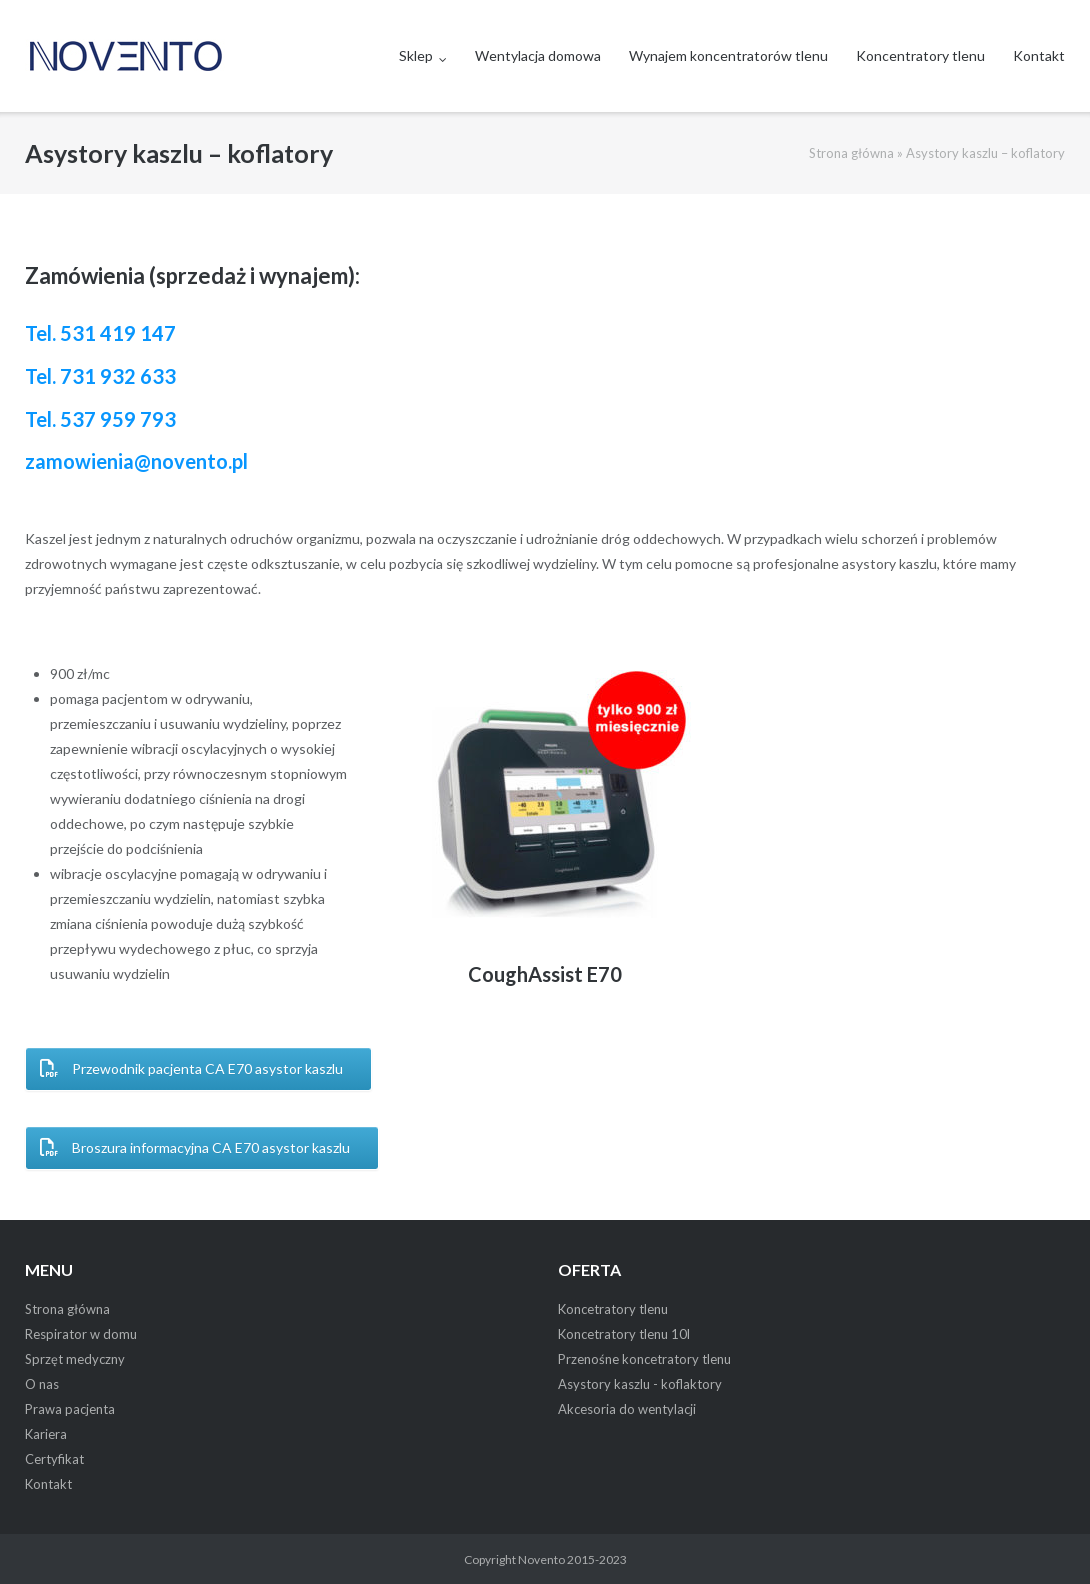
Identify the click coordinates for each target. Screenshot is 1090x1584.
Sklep (416, 55)
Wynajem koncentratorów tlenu (728, 55)
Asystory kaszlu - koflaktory (640, 1384)
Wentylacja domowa (538, 55)
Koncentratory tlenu (920, 55)
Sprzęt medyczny (75, 1359)
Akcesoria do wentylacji (627, 1409)
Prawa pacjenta (70, 1409)
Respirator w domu (81, 1334)
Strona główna (851, 153)
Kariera (46, 1434)
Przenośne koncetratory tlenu (644, 1359)
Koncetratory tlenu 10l (624, 1334)
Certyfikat (54, 1459)
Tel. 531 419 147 (100, 333)
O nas (42, 1384)
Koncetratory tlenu (613, 1309)
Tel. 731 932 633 (100, 376)
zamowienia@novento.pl (136, 461)
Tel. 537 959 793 (100, 419)
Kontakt (1039, 55)
